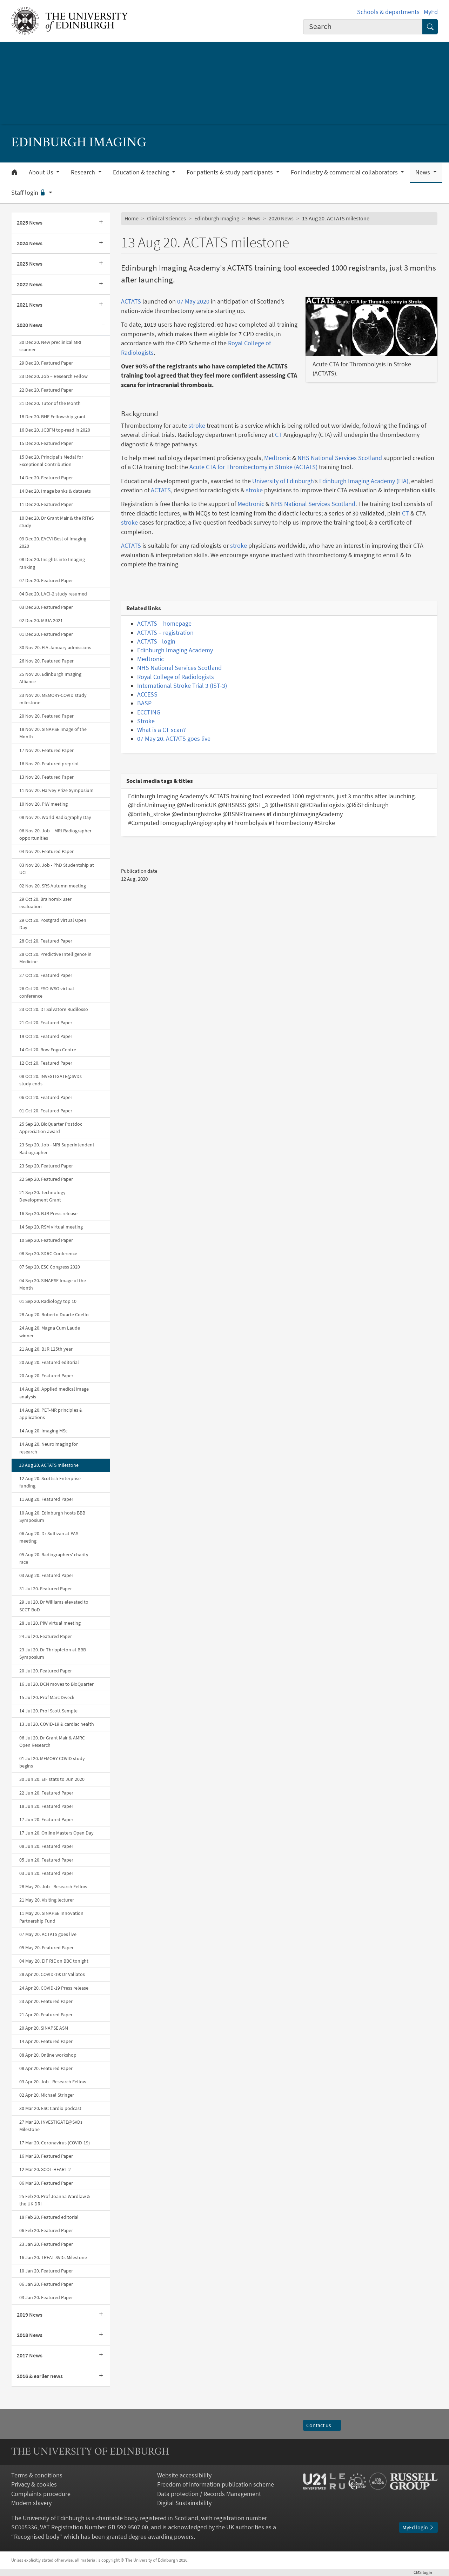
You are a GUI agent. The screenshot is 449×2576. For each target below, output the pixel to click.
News (254, 218)
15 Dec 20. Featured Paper (46, 443)
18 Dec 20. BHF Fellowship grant (52, 416)
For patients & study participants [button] (230, 172)
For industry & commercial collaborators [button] (345, 172)
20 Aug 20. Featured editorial (49, 1362)
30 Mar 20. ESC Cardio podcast (50, 2108)
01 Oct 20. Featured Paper (45, 1110)
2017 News (29, 2355)
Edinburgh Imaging (216, 218)
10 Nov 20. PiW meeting (43, 804)
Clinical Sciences (166, 218)
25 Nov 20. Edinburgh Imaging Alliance (50, 678)
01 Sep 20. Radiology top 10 (47, 1301)
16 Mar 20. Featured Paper (46, 2156)
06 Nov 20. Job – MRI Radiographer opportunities (55, 834)
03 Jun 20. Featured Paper (46, 1873)
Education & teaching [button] (141, 172)
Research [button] (83, 172)
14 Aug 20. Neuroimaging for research (48, 1448)
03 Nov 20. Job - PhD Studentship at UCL (56, 869)
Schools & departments (388, 12)
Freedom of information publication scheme (215, 2484)
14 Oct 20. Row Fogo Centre (47, 1049)
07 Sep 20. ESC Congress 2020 (49, 1267)
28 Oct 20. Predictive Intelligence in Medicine (55, 958)
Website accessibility (184, 2475)
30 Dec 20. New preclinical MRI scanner (50, 346)
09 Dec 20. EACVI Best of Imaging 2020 (52, 542)
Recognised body (36, 2537)
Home (132, 218)
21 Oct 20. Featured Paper (45, 1022)
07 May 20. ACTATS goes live (47, 1934)
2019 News (29, 2314)
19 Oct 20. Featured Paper (45, 1036)
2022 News (29, 284)
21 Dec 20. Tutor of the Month (50, 403)
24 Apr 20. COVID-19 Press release (53, 1988)
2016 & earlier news (40, 2376)
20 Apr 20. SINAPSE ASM (43, 2028)
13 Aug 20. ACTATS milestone (49, 1465)
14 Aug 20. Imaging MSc (43, 1430)
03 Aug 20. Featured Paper (46, 1575)
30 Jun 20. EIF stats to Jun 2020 (52, 1779)
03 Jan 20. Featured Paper (46, 2297)
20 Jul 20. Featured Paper (45, 1671)
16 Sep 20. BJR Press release (48, 1213)
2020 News (29, 325)
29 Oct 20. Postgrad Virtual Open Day (52, 924)
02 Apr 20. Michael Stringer (46, 2095)
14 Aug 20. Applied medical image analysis (54, 1392)
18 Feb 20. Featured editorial (49, 2217)
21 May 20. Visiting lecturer (46, 1900)
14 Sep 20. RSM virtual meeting (51, 1227)
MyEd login (418, 2527)
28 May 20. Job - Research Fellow (53, 1886)
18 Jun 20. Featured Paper (46, 1806)
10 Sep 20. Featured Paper (46, 1240)
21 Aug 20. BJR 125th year (46, 1349)
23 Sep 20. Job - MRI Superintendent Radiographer (56, 1148)
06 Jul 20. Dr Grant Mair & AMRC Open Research (52, 1741)
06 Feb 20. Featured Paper (46, 2230)
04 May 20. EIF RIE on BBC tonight (53, 1961)
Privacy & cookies (34, 2484)
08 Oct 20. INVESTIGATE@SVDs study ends (50, 1080)
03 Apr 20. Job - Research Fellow (52, 2081)
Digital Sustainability (184, 2503)
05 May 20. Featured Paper (46, 1947)
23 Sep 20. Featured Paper (46, 1166)
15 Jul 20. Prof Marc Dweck (46, 1697)
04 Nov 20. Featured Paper (46, 851)
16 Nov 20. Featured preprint (49, 763)
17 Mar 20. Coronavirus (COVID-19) (54, 2142)
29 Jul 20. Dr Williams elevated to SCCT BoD (53, 1605)
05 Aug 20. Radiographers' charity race (53, 1558)
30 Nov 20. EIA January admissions (55, 647)
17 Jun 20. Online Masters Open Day (56, 1833)
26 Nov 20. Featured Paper (46, 661)
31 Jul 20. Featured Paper (45, 1588)
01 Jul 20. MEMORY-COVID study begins (52, 1762)
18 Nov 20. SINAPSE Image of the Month (53, 733)
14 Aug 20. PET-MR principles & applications (50, 1413)
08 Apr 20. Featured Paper (46, 2068)
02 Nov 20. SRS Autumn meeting (52, 886)
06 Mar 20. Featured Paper (46, 2183)
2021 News (29, 304)
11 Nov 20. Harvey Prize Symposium (56, 790)
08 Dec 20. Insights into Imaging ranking (52, 563)
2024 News (29, 243)
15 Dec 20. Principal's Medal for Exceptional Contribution (51, 460)
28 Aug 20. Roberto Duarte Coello (54, 1314)
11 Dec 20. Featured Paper (46, 504)
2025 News (29, 222)
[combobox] (363, 26)
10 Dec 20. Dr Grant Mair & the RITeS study (56, 521)
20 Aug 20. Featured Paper (46, 1375)
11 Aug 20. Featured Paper (46, 1499)
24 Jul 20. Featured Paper (45, 1636)
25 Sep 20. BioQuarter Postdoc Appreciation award (50, 1127)
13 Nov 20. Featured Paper (46, 777)
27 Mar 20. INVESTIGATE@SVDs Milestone (50, 2125)
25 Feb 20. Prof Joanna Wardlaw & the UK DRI (54, 2200)
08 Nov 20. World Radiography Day (55, 817)
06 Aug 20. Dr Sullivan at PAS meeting (48, 1537)
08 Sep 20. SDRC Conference (48, 1253)
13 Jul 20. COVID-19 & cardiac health (56, 1724)
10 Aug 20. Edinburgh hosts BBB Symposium (52, 1516)
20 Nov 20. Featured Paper (46, 716)
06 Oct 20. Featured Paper (45, 1097)
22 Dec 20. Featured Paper (46, 390)
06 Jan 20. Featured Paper (46, 2284)
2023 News (29, 263)
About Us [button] (42, 172)
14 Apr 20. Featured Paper (46, 2041)
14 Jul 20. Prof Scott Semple (48, 1711)
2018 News (29, 2335)
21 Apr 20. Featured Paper (46, 2014)
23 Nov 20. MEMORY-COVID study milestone (53, 699)
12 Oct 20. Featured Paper (45, 1063)
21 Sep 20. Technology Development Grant (42, 1196)
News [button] (423, 172)
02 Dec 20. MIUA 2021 (41, 620)
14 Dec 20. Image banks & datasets (55, 491)
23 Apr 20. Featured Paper (46, 2001)
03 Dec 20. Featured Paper (46, 607)
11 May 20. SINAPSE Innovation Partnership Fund (51, 1917)
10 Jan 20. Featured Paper (46, 2271)
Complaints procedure (41, 2494)
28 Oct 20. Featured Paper (45, 941)
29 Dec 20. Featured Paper (46, 363)
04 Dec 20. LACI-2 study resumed (53, 594)
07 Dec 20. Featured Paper (46, 580)
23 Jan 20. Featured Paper (46, 2244)
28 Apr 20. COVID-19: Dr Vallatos (52, 1974)
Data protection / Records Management (209, 2494)
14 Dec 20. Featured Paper (46, 477)
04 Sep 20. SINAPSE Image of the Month (52, 1284)
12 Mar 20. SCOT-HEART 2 (45, 2169)
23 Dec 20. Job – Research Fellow (53, 376)
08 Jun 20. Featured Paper (46, 1846)
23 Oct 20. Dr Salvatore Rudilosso (53, 1009)
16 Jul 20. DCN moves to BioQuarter (56, 1684)
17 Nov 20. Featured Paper (46, 750)
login (426, 2572)
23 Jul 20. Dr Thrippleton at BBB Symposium (52, 1653)
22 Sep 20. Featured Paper (46, 1179)
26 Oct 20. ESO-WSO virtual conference (46, 992)
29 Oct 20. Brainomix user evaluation (45, 903)
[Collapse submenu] (103, 325)
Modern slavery (31, 2503)
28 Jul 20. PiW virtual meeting (50, 1623)
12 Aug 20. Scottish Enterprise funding (50, 1482)
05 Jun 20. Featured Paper (46, 1860)
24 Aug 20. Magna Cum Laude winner (49, 1331)
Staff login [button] (29, 193)
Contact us (322, 2425)
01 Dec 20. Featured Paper (46, 634)
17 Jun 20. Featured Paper (46, 1819)
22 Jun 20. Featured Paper (46, 1793)
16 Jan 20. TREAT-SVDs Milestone (53, 2257)
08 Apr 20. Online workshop (47, 2055)
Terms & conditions (36, 2475)
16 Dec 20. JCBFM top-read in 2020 (54, 430)
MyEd (431, 12)
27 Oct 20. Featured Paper (45, 975)
